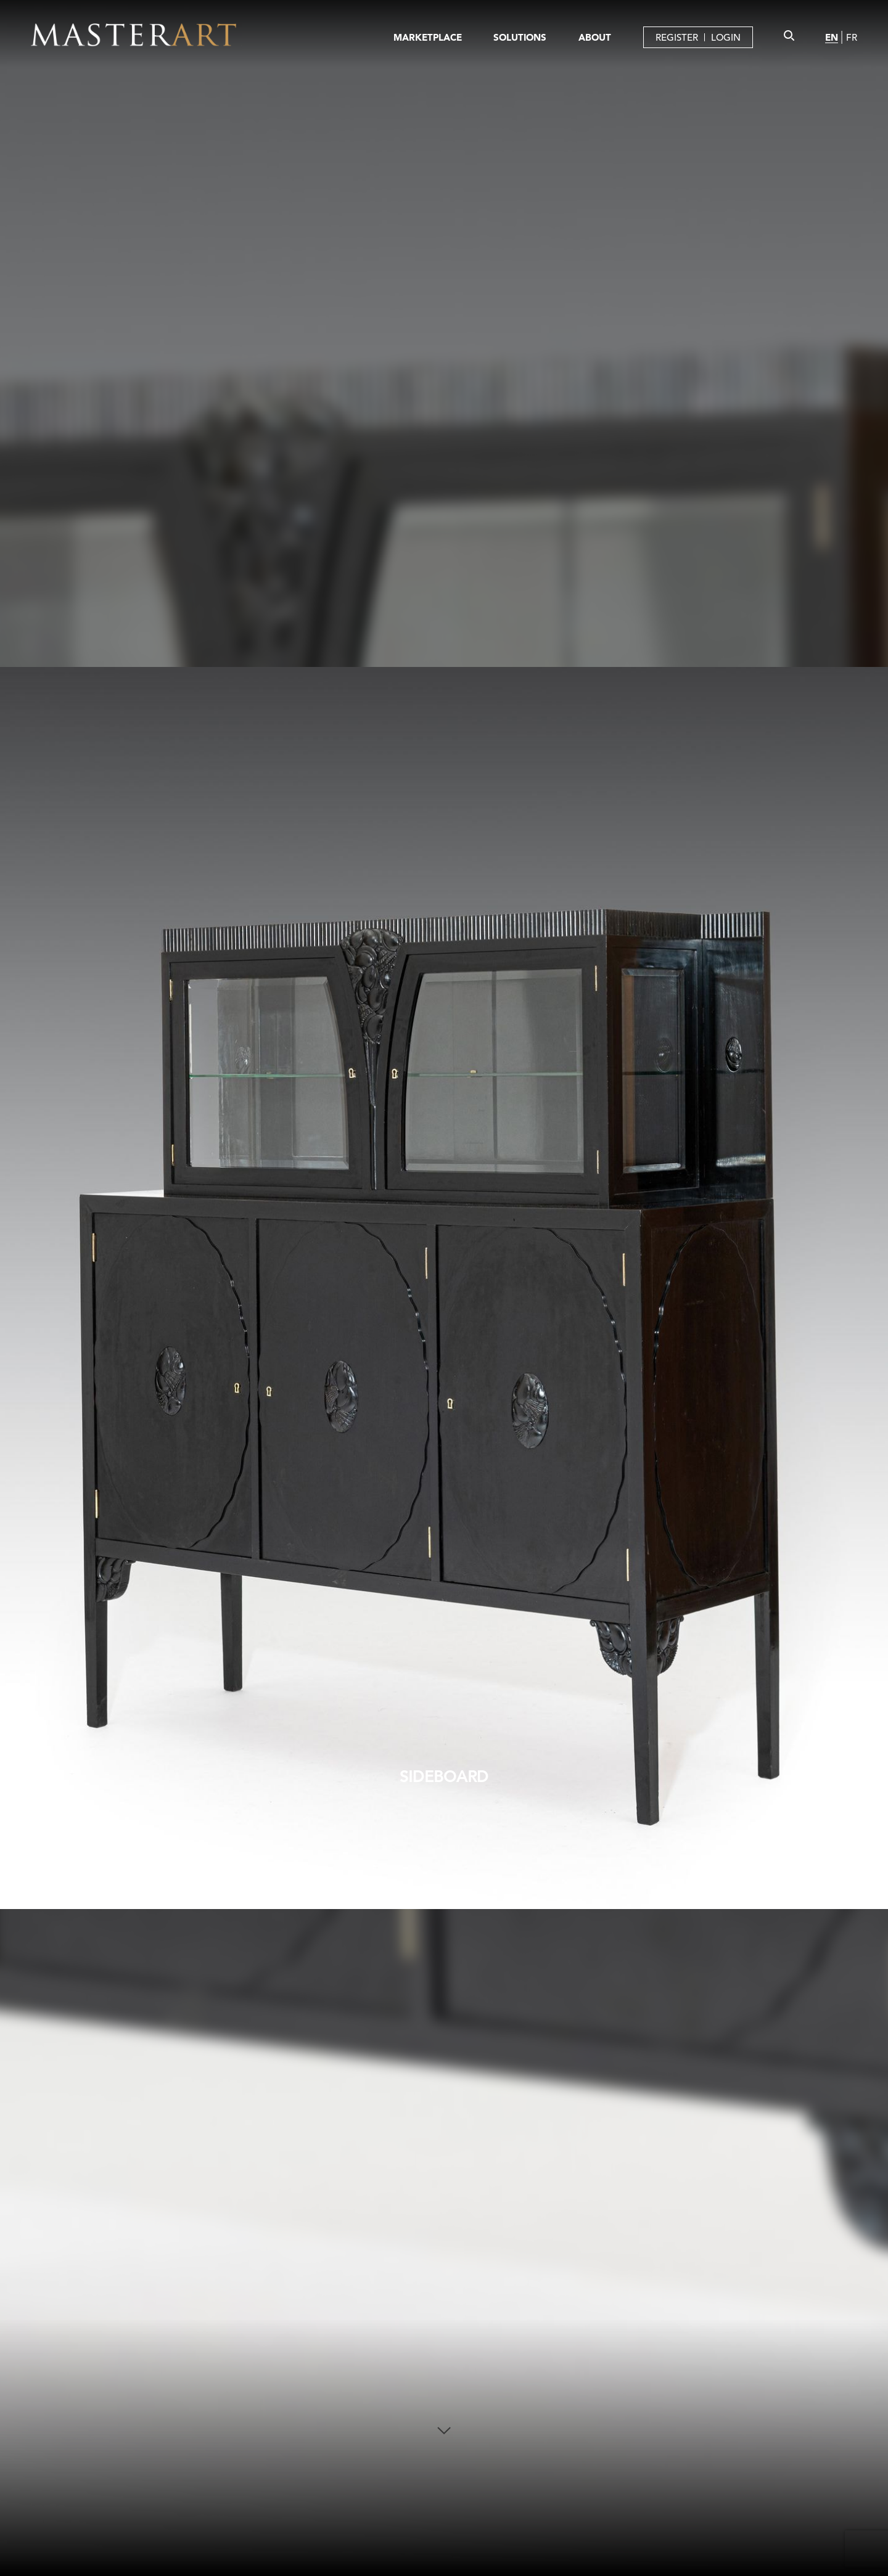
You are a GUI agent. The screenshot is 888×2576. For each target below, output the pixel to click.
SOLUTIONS (519, 37)
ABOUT (594, 37)
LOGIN (726, 37)
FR (851, 37)
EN (831, 37)
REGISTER (677, 37)
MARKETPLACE (427, 37)
